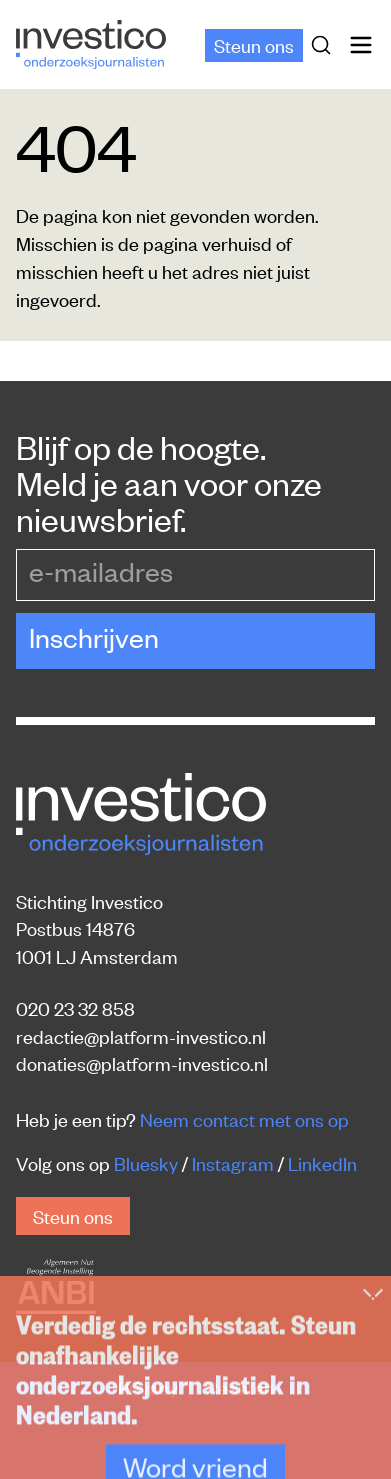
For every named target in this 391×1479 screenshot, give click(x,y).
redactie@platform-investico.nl (141, 1035)
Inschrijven (94, 637)
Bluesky (146, 1162)
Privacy (150, 1386)
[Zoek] (325, 45)
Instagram (233, 1162)
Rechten (240, 1386)
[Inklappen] (373, 1446)
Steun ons (254, 44)
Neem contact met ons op (244, 1118)
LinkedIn (322, 1162)
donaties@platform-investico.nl (142, 1062)
